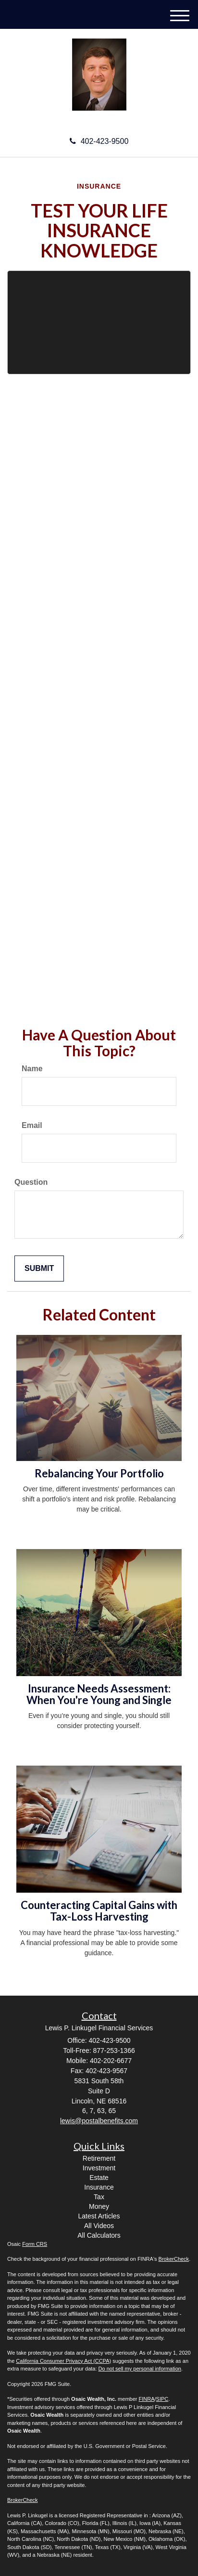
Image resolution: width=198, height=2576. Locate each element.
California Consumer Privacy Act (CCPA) (63, 2361)
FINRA (147, 2399)
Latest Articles (99, 2216)
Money (99, 2206)
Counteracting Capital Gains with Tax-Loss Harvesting (99, 1910)
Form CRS (34, 2244)
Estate (99, 2177)
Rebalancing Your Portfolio (99, 1473)
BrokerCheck (174, 2259)
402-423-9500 (99, 141)
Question (31, 1182)
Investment (99, 2168)
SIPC (162, 2399)
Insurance (98, 2187)
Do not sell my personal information (140, 2368)
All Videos (99, 2226)
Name (32, 1068)
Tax (99, 2197)
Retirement (99, 2158)
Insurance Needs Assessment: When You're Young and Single (99, 1694)
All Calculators (98, 2235)
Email (32, 1125)
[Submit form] (39, 1269)
